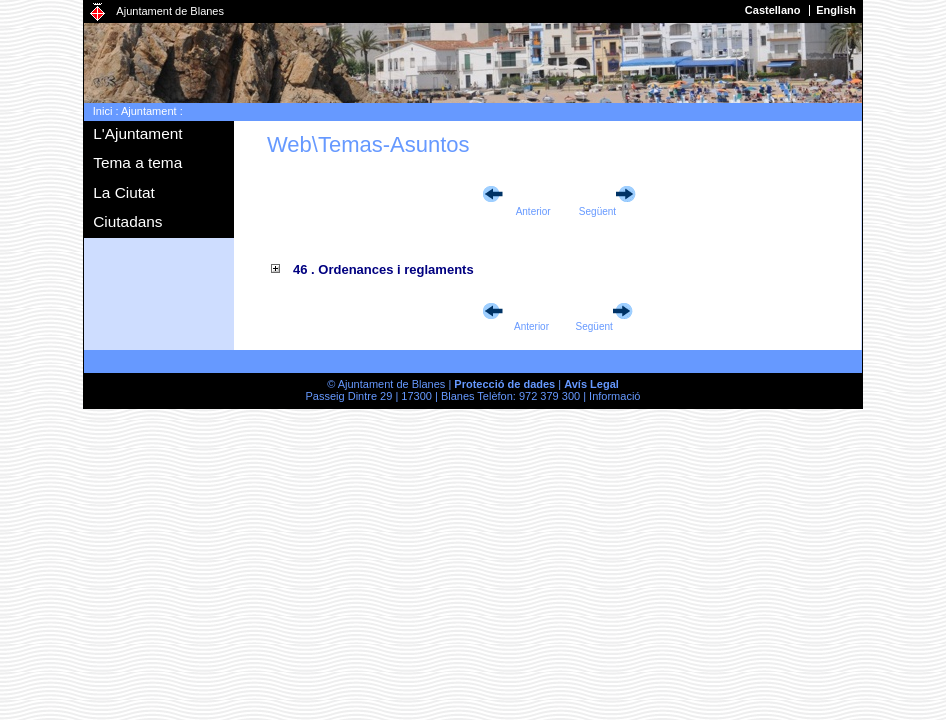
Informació (614, 396)
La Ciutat (124, 192)
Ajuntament (149, 111)
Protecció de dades (504, 384)
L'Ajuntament (137, 133)
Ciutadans (127, 221)
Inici (103, 111)
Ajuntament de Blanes (170, 11)
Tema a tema (137, 162)
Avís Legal (591, 384)
